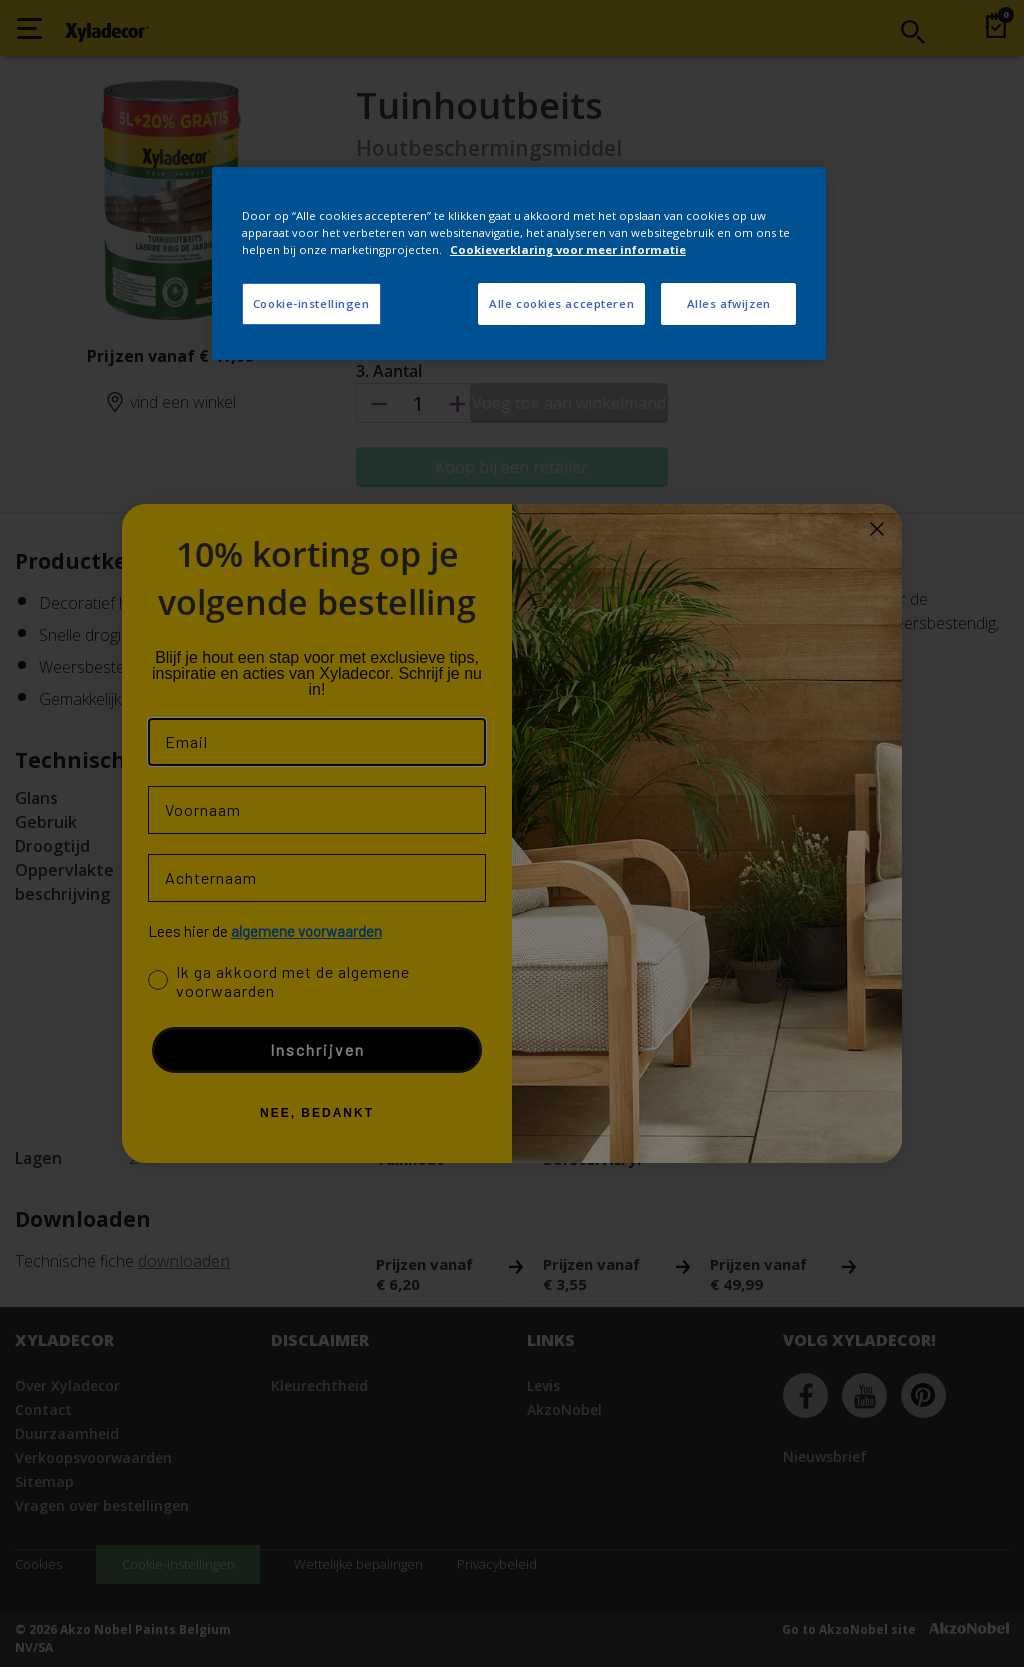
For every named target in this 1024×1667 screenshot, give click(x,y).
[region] (519, 263)
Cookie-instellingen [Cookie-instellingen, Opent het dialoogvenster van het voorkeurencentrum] (311, 303)
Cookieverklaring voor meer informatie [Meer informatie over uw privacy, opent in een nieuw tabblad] (568, 249)
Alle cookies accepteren (561, 303)
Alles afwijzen (729, 303)
